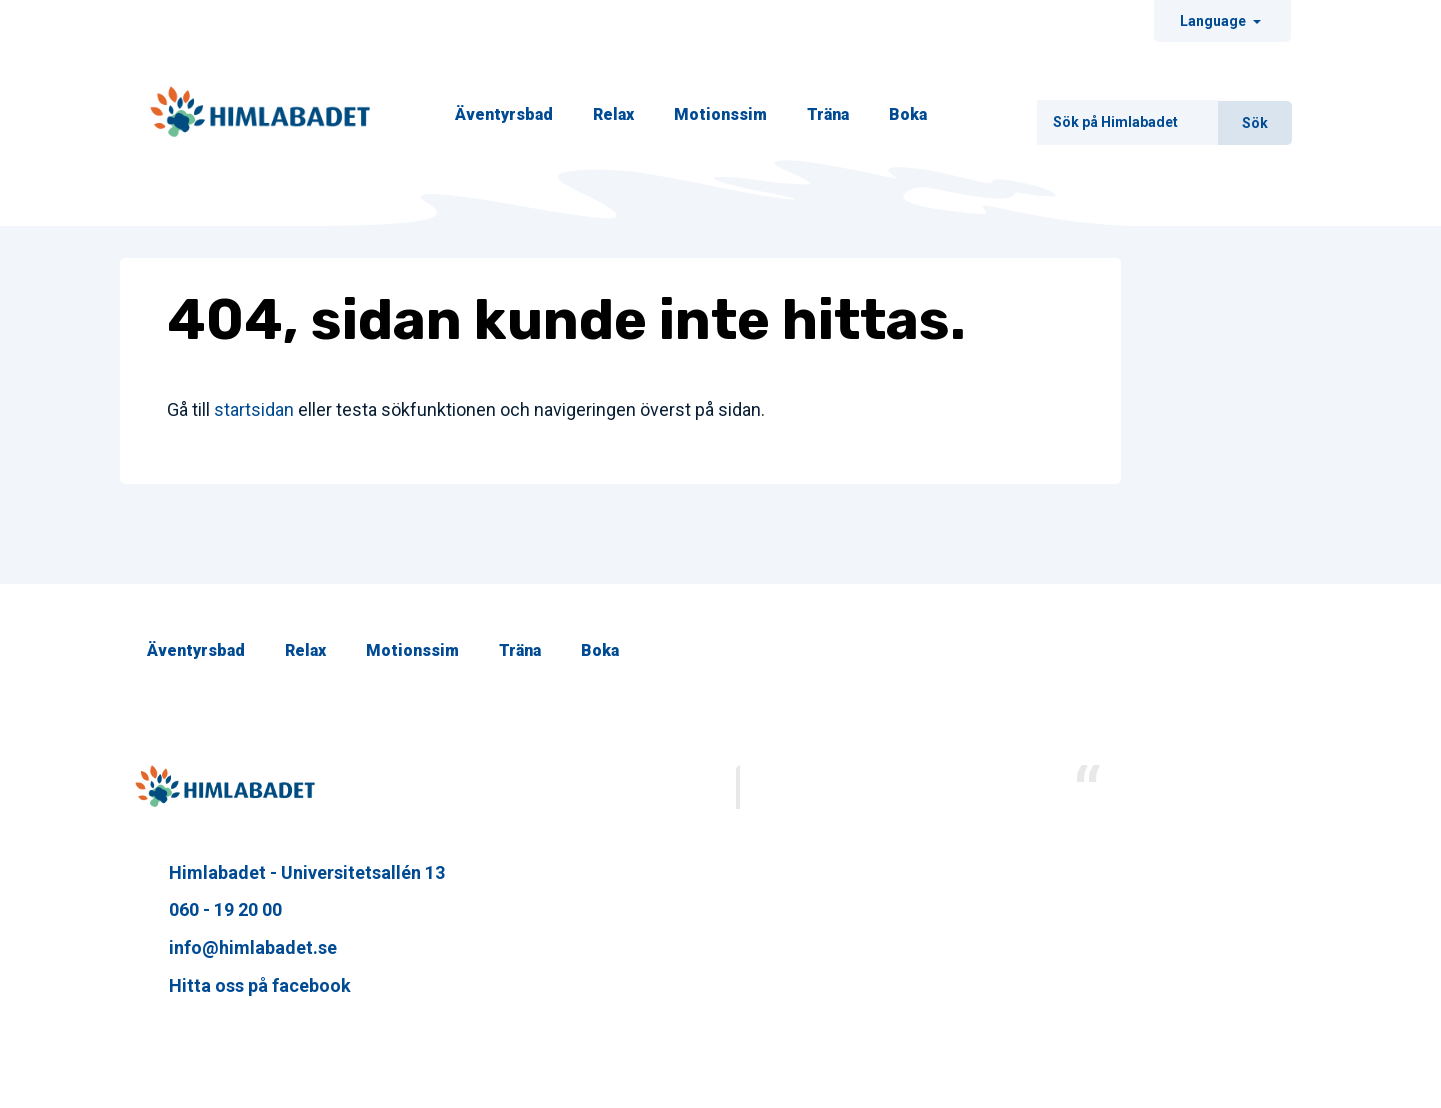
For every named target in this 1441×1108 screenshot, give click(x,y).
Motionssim (720, 114)
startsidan (254, 409)
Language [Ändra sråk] (1214, 21)
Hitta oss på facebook (243, 985)
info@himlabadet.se (236, 947)
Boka (908, 114)
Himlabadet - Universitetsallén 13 (290, 872)
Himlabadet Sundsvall (1196, 785)
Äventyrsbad (504, 114)
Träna (828, 114)
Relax (613, 114)
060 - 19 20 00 (208, 909)
